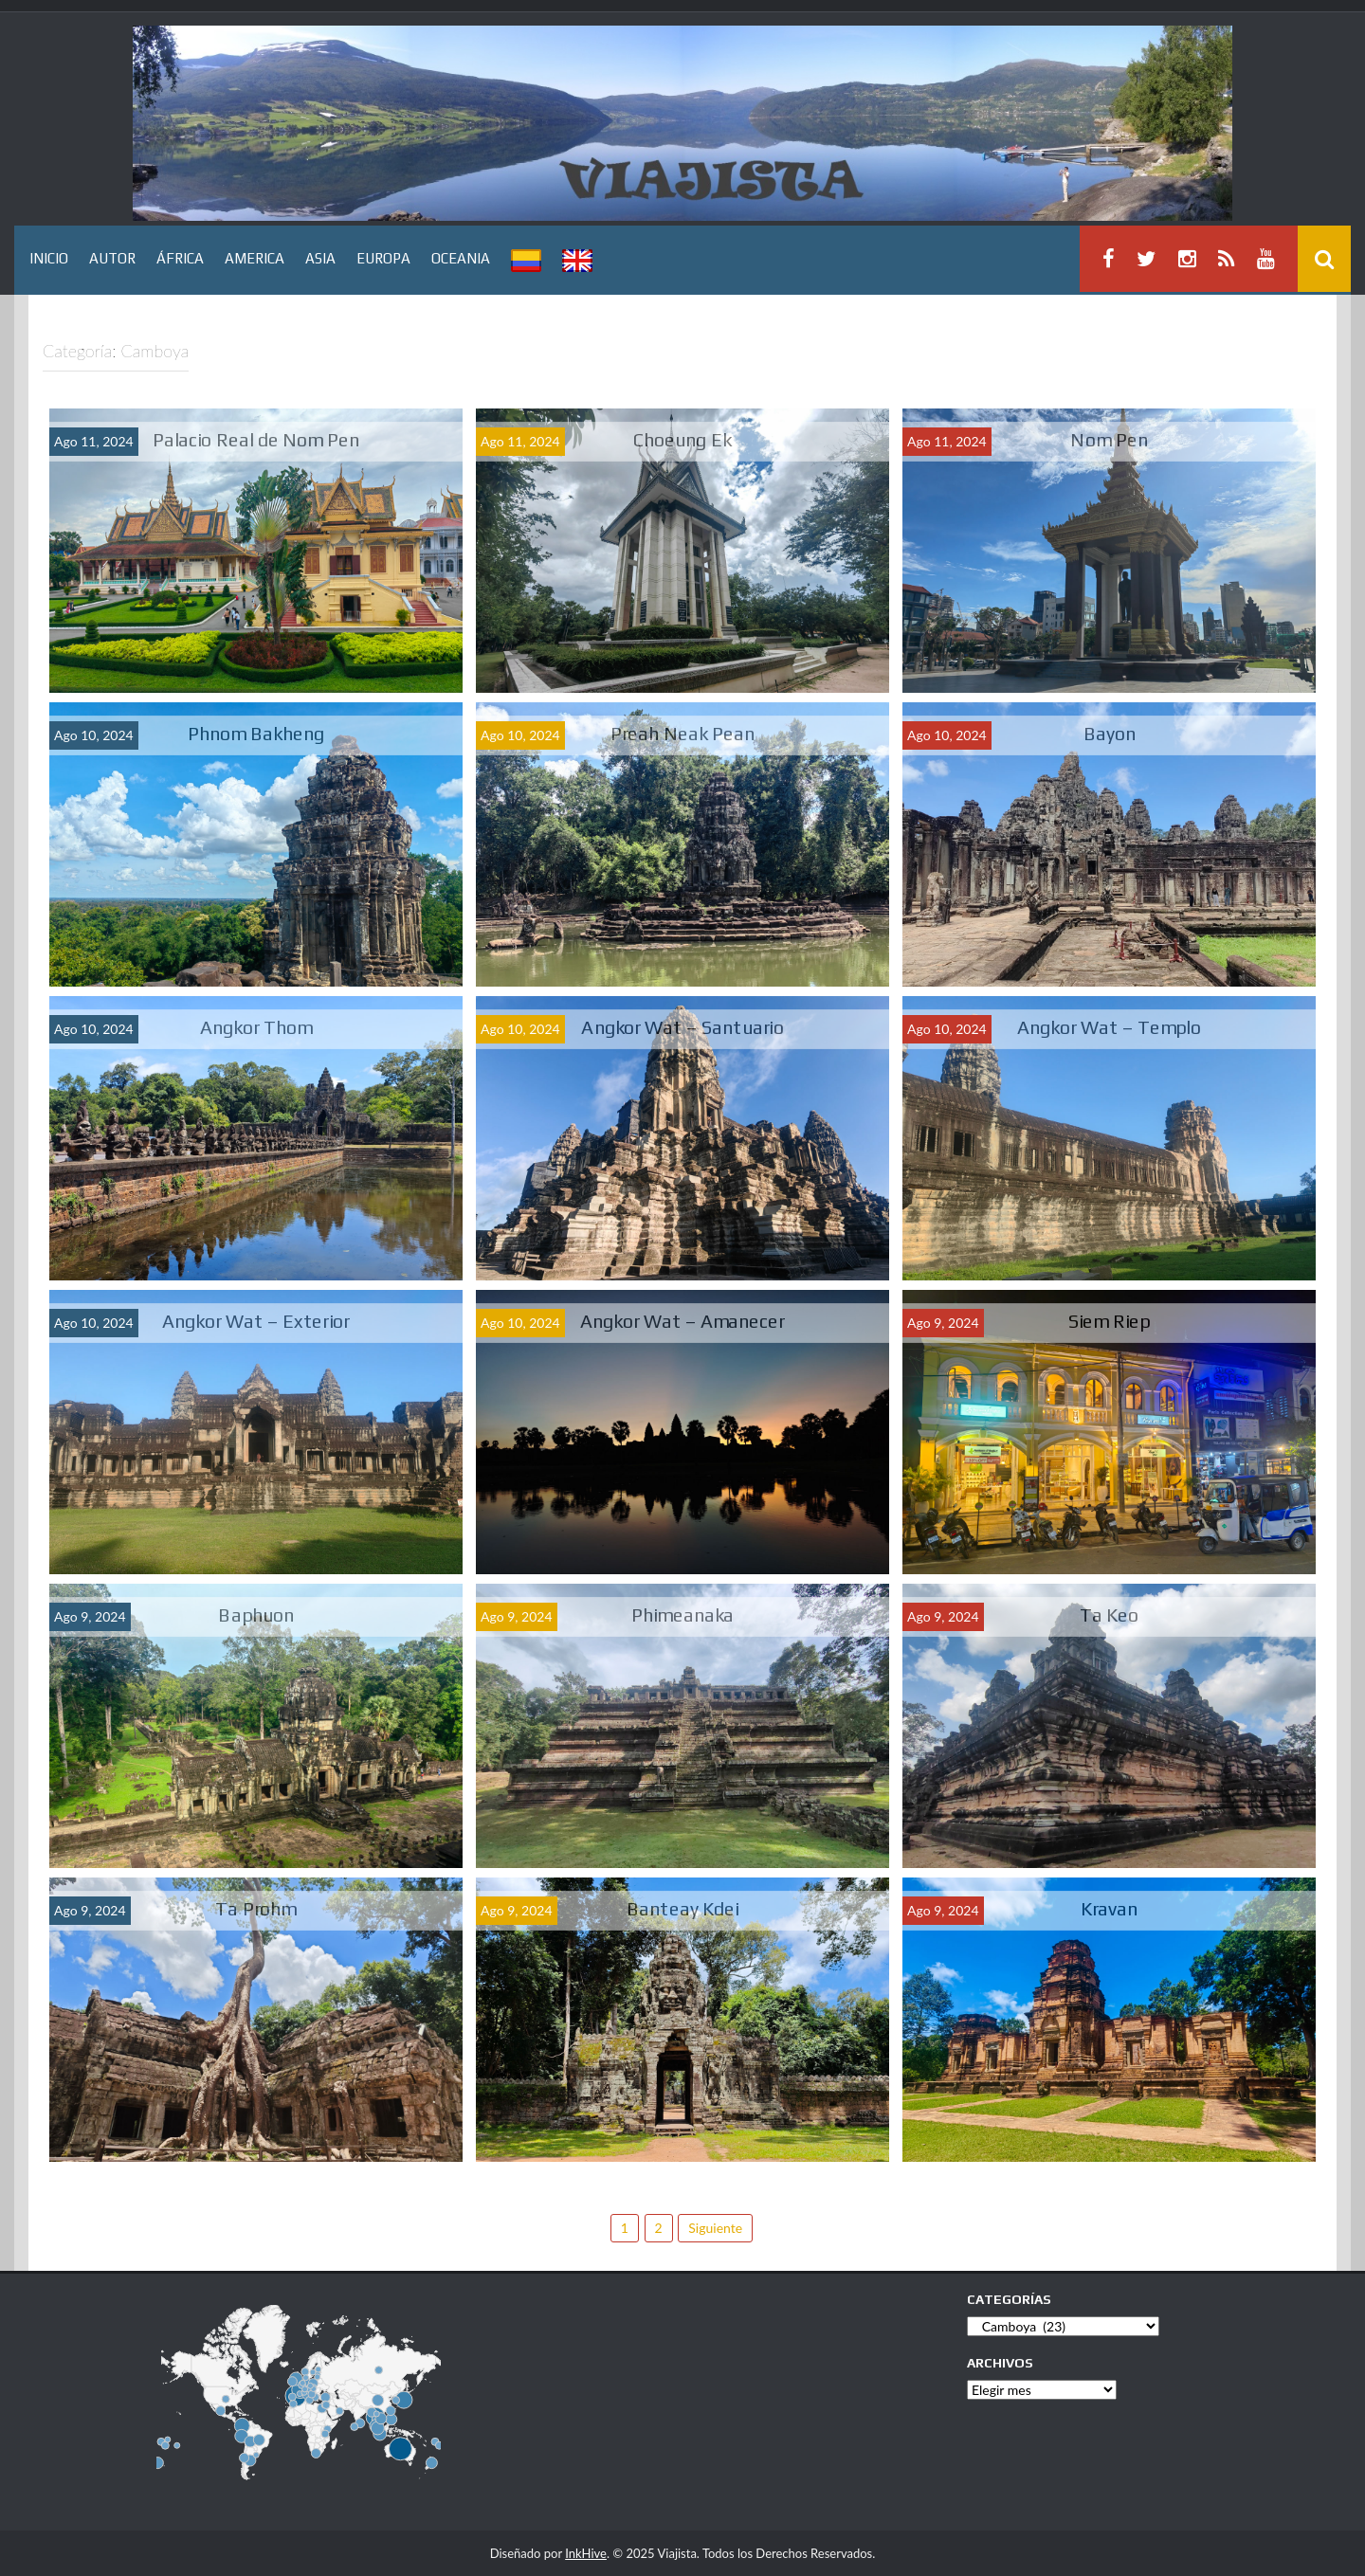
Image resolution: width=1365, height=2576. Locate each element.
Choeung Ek (682, 439)
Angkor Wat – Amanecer (682, 1321)
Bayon (1109, 733)
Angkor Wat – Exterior (256, 1321)
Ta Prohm (256, 1908)
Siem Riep (1109, 1321)
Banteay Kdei (683, 1908)
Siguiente (715, 2228)
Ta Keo (1109, 1614)
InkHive (586, 2553)
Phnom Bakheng (256, 733)
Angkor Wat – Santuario (682, 1027)
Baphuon (255, 1614)
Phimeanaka (683, 1614)
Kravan (1109, 1908)
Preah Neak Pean (682, 733)
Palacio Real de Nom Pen (256, 439)
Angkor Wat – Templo (1109, 1027)
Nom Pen (1108, 439)
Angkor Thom (256, 1027)
